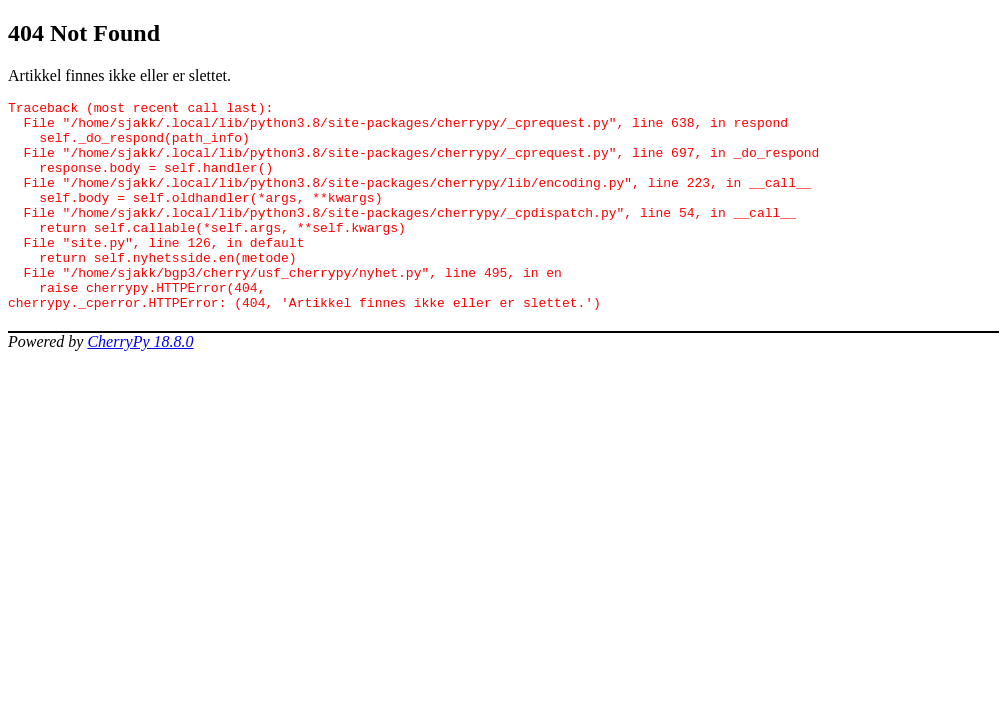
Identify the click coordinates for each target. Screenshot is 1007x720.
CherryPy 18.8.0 (140, 383)
